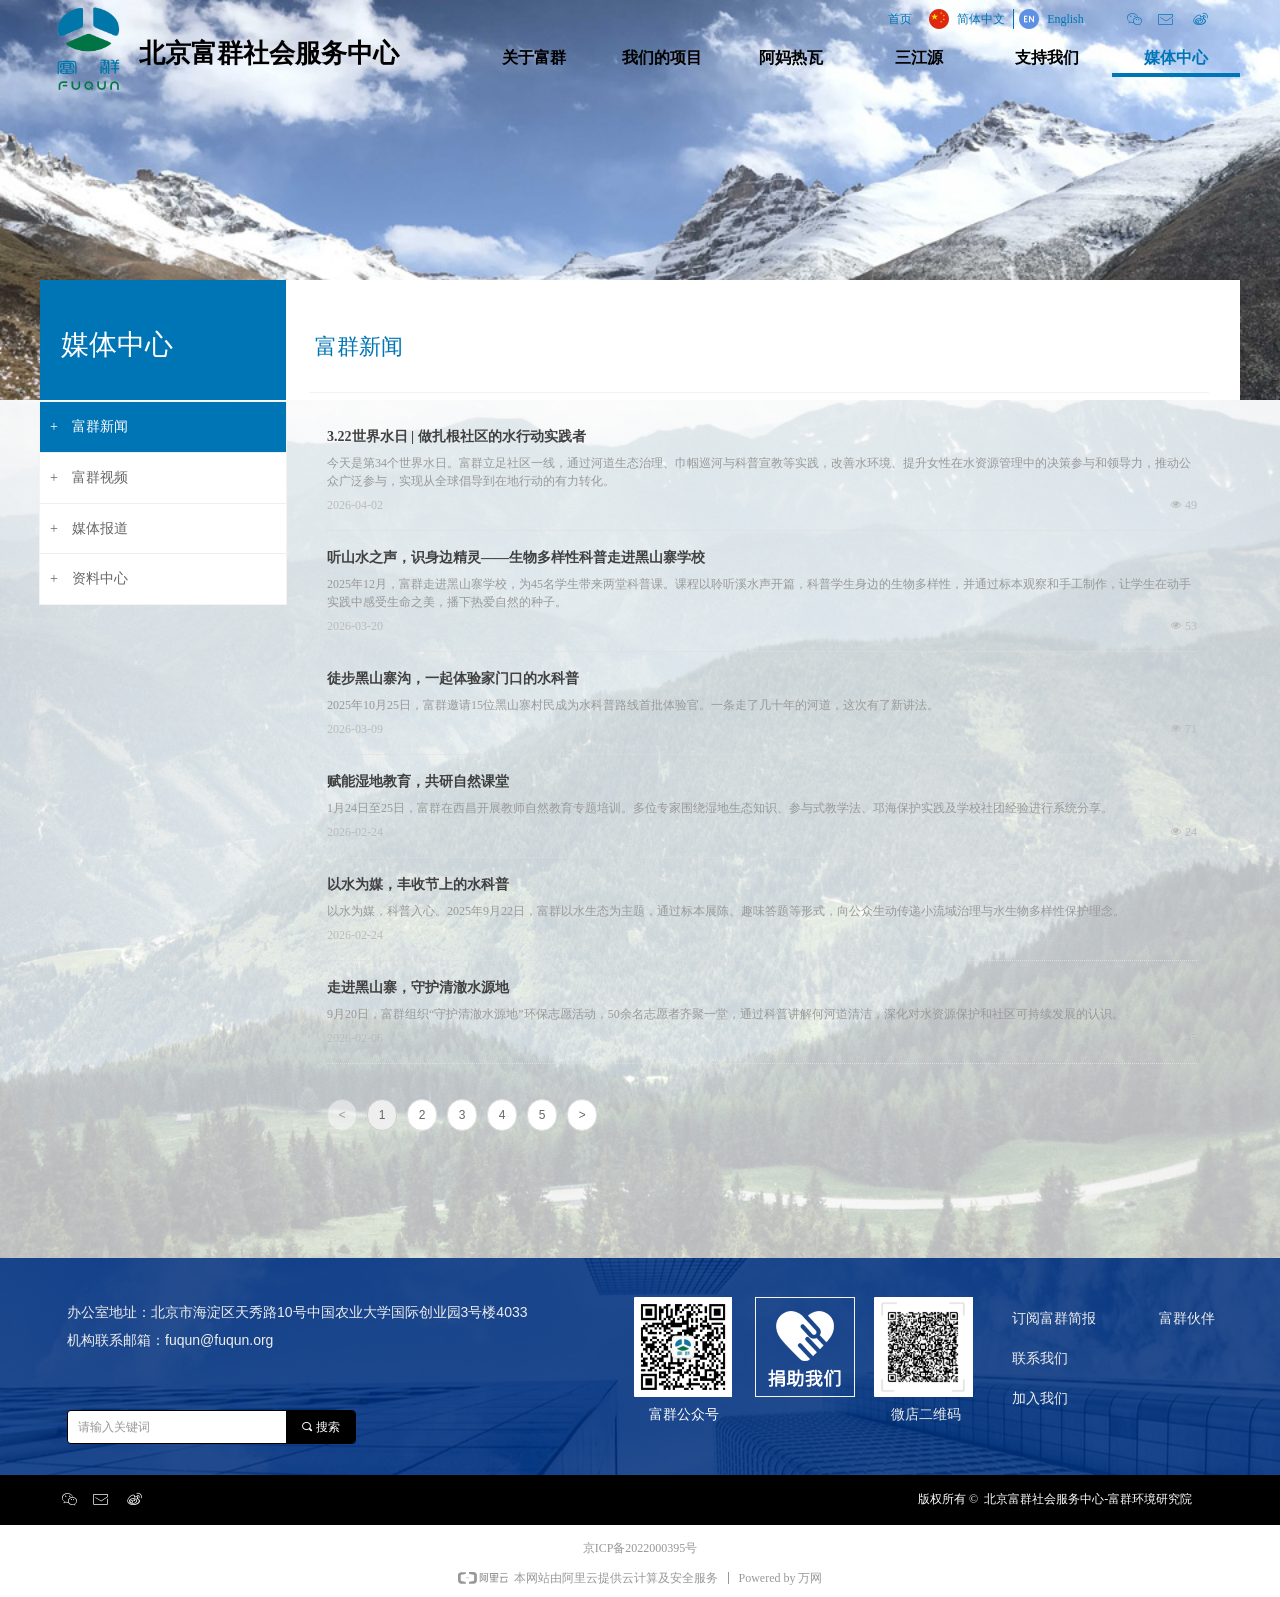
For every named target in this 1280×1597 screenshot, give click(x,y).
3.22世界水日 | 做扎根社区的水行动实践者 (456, 436)
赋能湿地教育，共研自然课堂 (418, 781)
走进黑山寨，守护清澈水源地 (418, 987)
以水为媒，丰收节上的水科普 (418, 884)
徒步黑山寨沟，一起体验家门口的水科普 (453, 678)
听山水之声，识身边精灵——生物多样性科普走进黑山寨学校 (516, 557)
